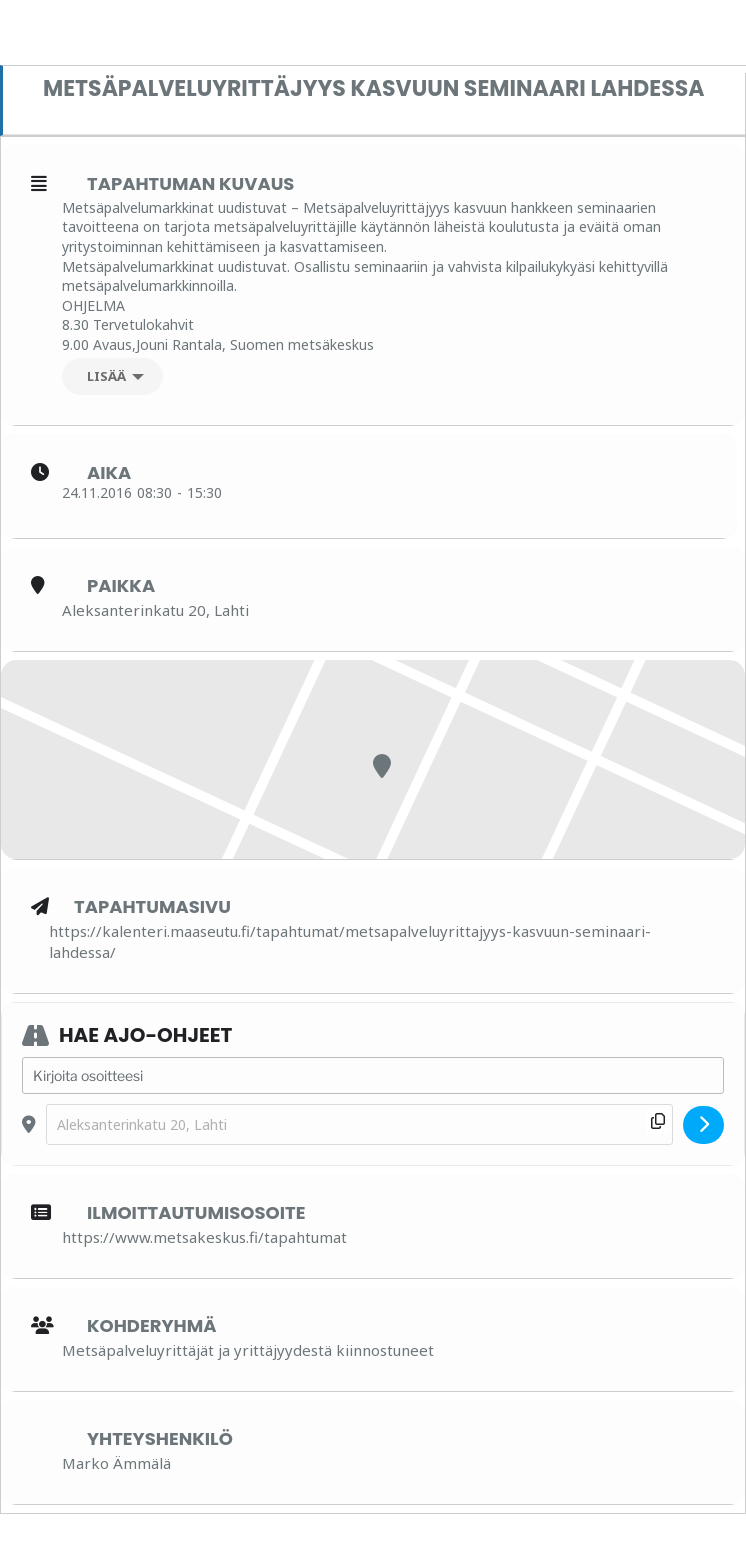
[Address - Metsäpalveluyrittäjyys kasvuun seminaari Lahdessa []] (373, 1076)
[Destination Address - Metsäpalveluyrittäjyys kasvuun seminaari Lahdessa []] (359, 1124)
